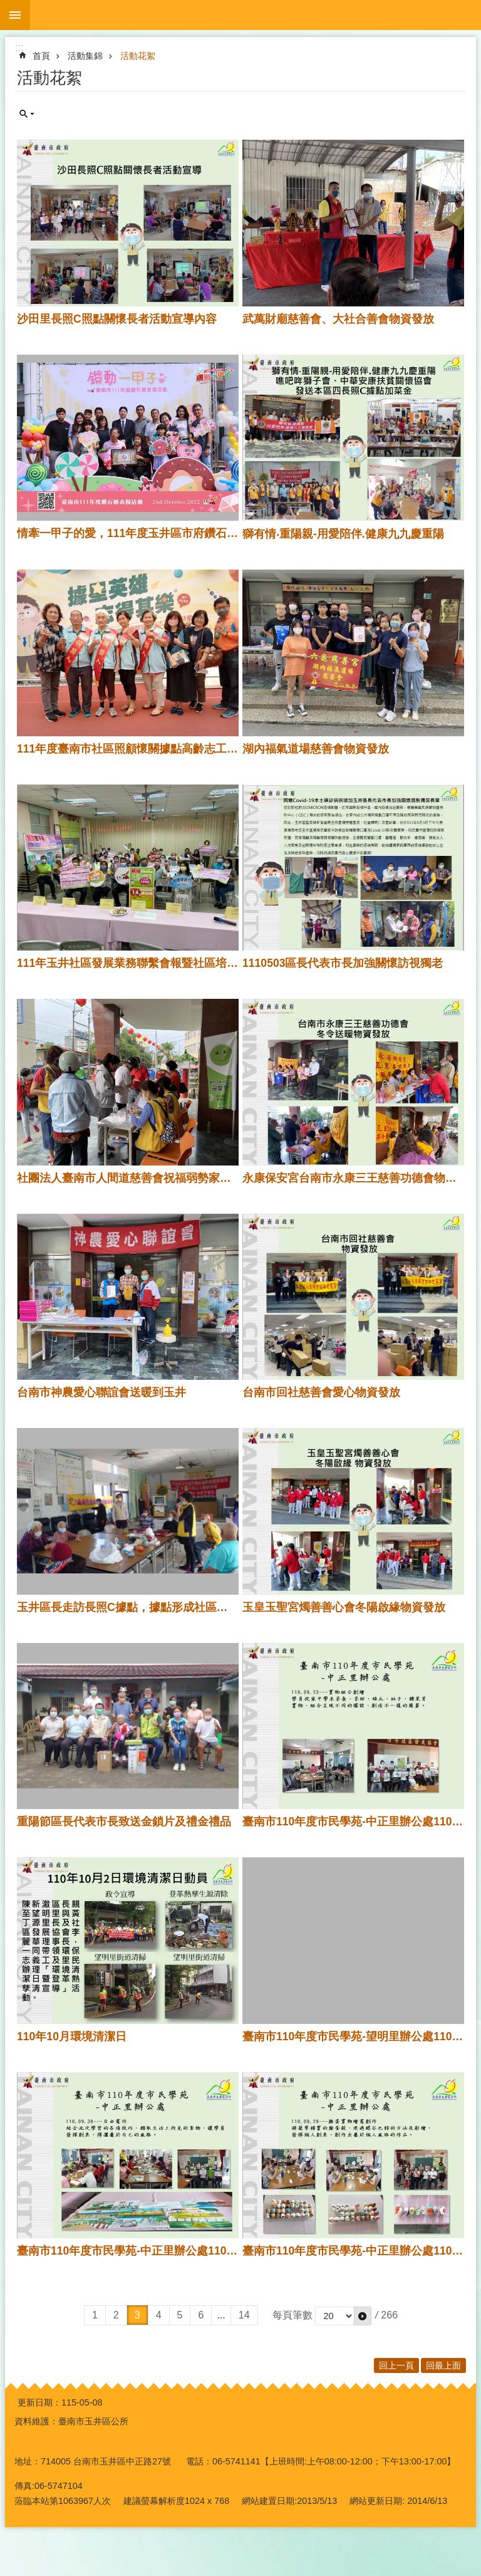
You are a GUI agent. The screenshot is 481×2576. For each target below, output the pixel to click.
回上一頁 (396, 2365)
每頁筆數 (292, 2315)
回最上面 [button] (443, 2365)
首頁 (41, 56)
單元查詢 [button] (27, 114)
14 (244, 2315)
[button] (362, 2316)
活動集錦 (85, 56)
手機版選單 (15, 15)
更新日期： (39, 2402)
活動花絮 (137, 56)
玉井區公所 (255, 15)
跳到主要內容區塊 (6, 6)
